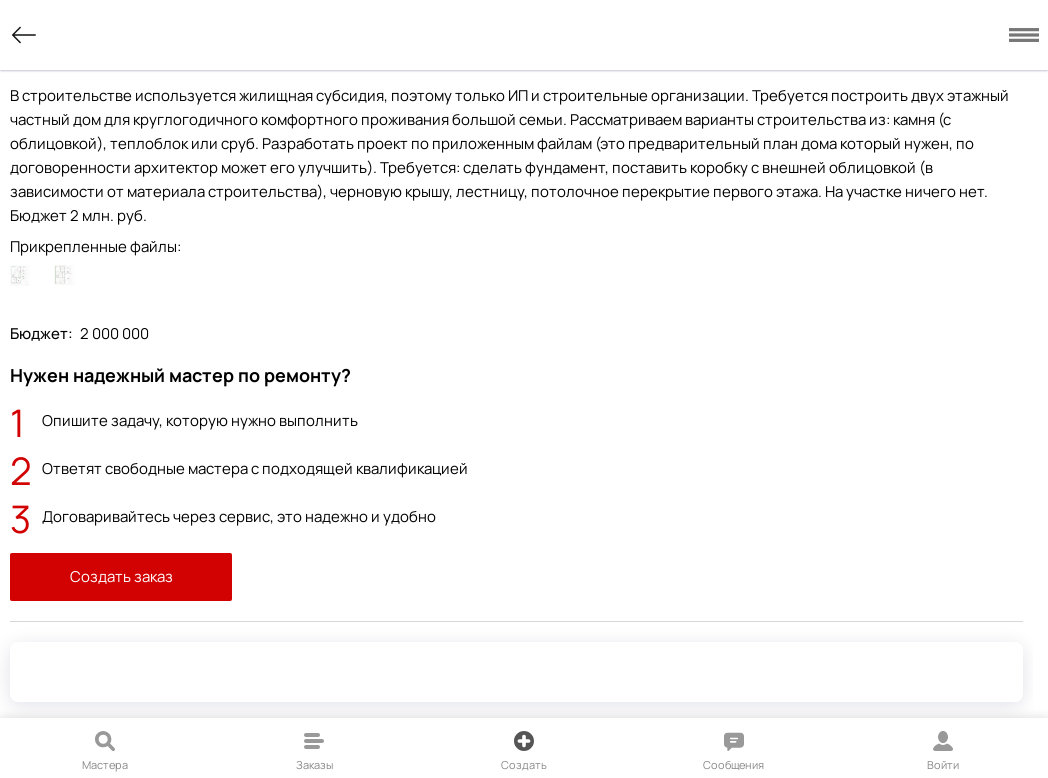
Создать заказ (121, 576)
